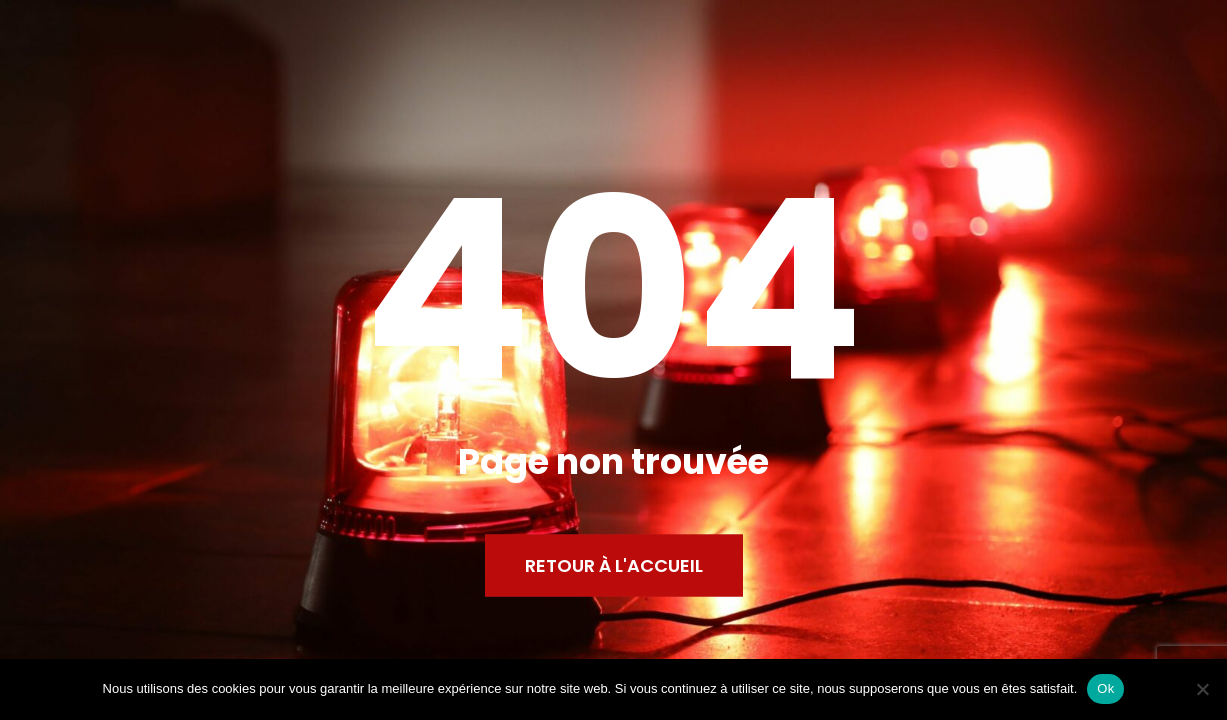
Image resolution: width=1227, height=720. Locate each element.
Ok (1105, 688)
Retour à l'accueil (614, 565)
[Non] (1202, 689)
